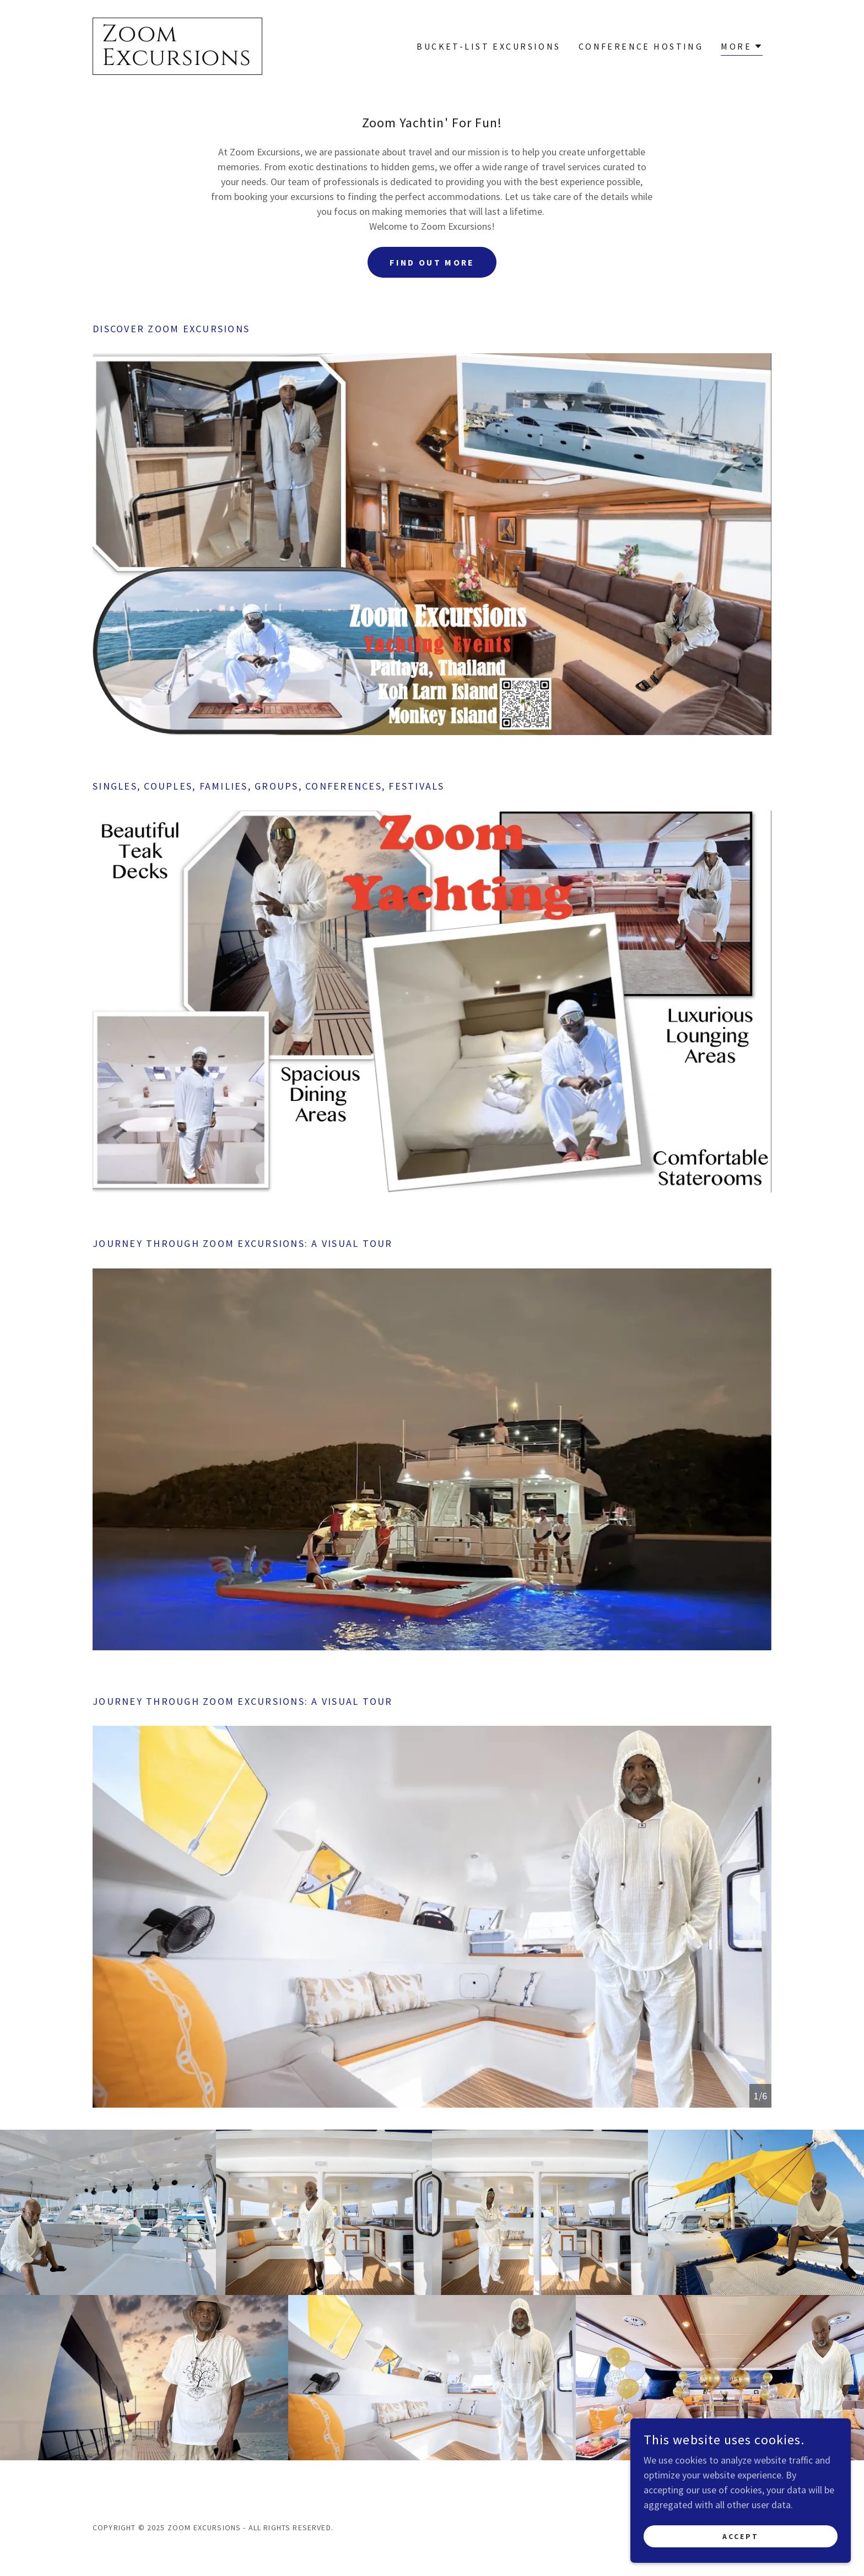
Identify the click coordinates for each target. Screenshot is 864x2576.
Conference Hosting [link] (641, 46)
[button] (742, 48)
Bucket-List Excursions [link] (488, 46)
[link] (177, 61)
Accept (740, 2536)
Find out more (432, 262)
